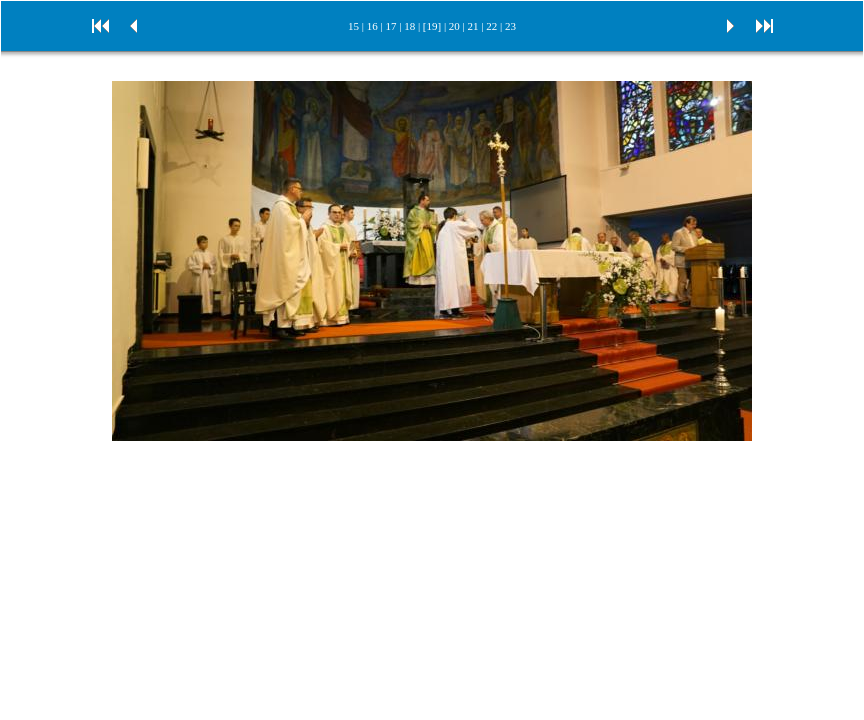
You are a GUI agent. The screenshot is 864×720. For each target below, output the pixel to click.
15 (353, 26)
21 (473, 26)
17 (390, 26)
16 (372, 26)
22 (491, 26)
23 (510, 26)
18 (409, 26)
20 (454, 26)
